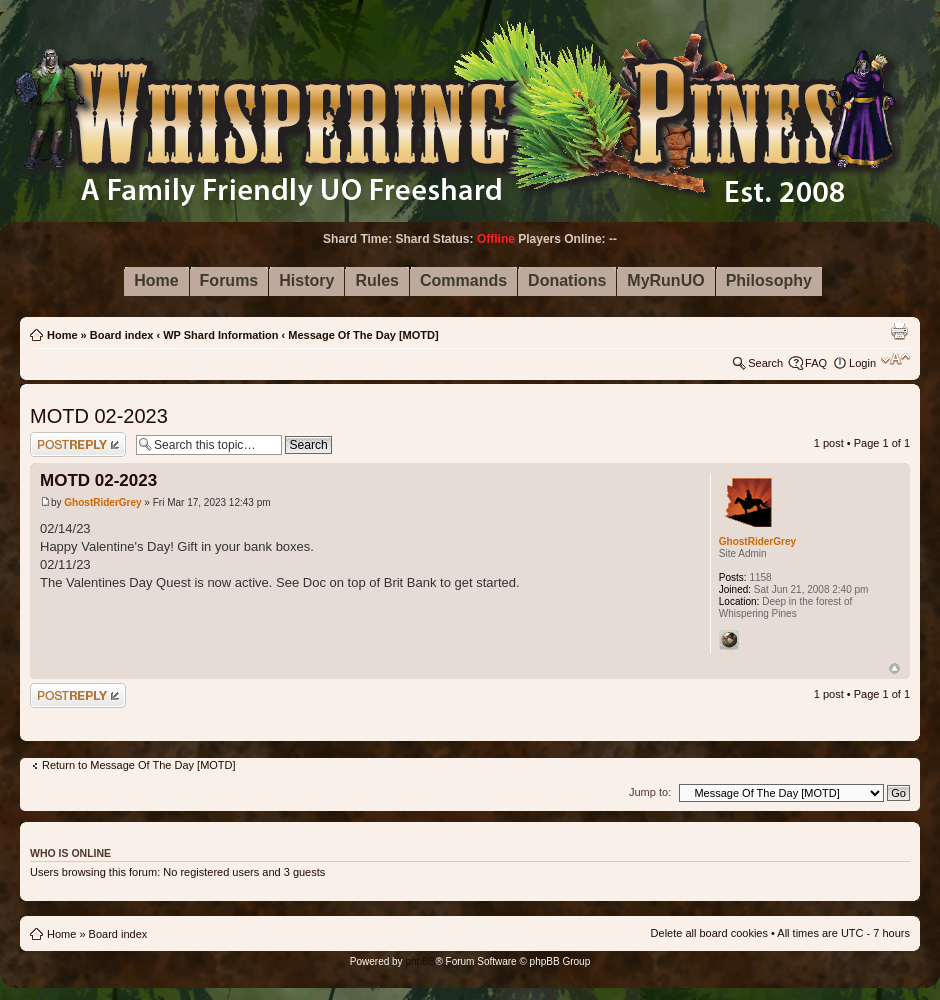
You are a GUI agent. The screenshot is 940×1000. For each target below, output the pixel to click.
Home (62, 335)
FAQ (816, 363)
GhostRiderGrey (102, 502)
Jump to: (650, 792)
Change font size (895, 359)
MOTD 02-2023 (99, 416)
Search (765, 363)
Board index (122, 335)
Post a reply (78, 444)
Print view (899, 331)
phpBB (420, 961)
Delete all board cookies (709, 933)
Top (894, 668)
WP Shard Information (220, 335)
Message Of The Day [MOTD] (363, 335)
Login (862, 363)
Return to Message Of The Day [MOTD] (139, 765)
